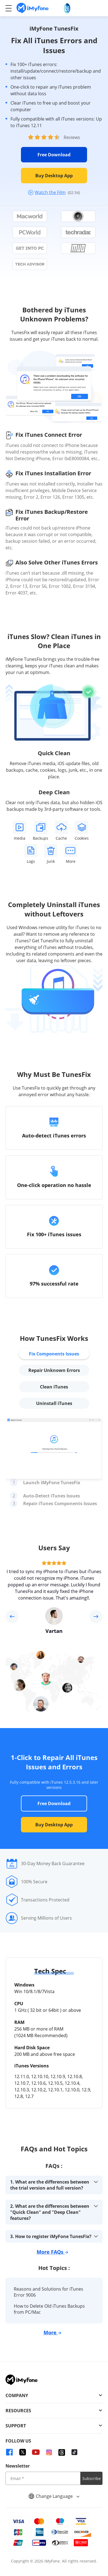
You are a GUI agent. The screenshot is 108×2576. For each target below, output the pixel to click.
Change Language (54, 2496)
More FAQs (52, 2251)
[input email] (43, 2478)
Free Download (54, 155)
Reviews (72, 137)
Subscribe (91, 2478)
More (52, 2332)
